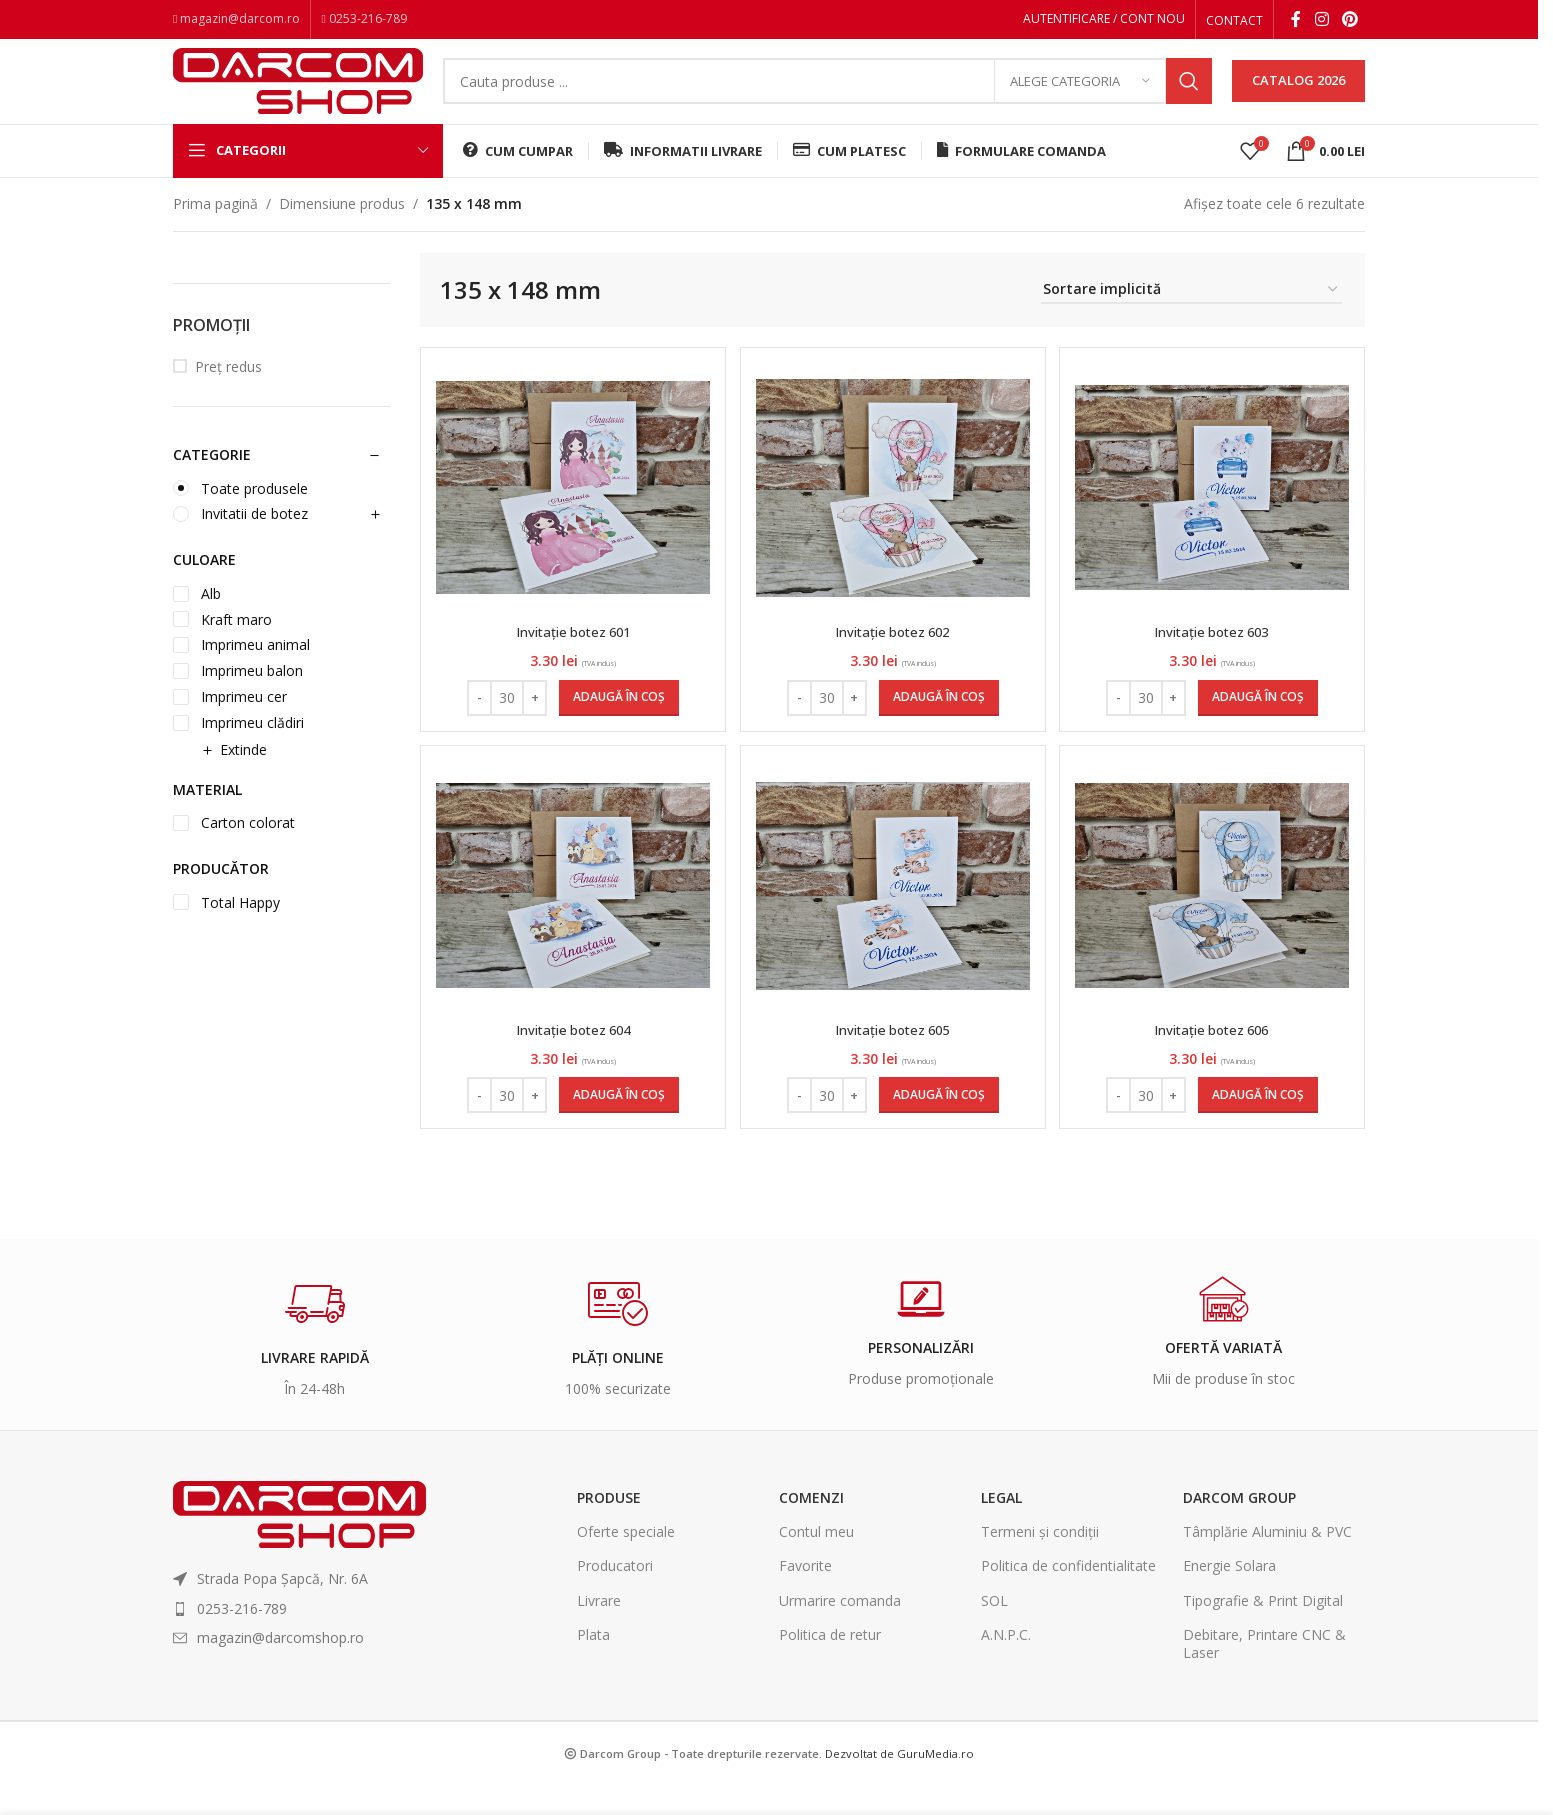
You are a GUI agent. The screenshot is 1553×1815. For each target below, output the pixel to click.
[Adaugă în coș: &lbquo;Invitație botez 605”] (939, 1126)
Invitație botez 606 (1214, 1059)
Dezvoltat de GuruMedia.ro (899, 1783)
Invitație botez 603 (1214, 654)
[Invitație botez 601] (571, 511)
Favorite (805, 1596)
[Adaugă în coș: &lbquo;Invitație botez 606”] (1260, 1126)
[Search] (827, 95)
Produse (609, 1527)
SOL (994, 1630)
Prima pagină (215, 226)
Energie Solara (1229, 1596)
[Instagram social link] (1321, 21)
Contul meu (816, 1561)
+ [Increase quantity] (533, 720)
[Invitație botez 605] (893, 916)
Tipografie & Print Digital (1263, 1630)
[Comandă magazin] (1191, 313)
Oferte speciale (626, 1561)
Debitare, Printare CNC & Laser (1264, 1673)
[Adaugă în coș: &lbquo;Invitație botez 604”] (617, 1126)
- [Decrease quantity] (477, 720)
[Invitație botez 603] (1214, 511)
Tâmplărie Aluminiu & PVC (1267, 1561)
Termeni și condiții (1040, 1561)
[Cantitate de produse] (505, 721)
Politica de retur (830, 1664)
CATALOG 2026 (1298, 94)
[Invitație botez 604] (571, 916)
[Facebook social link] (1296, 21)
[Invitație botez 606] (1214, 916)
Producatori (615, 1596)
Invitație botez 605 (892, 1059)
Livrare (599, 1630)
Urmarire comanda (840, 1630)
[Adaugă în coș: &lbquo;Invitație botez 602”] (939, 721)
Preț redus (228, 389)
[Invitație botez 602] (893, 511)
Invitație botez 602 (892, 654)
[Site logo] (298, 92)
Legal (1001, 1527)
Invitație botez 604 (571, 1059)
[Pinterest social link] (1350, 21)
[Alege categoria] (1080, 95)
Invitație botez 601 (571, 654)
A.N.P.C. (1006, 1664)
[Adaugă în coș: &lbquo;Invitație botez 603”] (1260, 721)
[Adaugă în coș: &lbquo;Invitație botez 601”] (617, 721)
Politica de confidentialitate (1068, 1596)
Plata (593, 1664)
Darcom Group (1239, 1527)
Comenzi (811, 1527)
